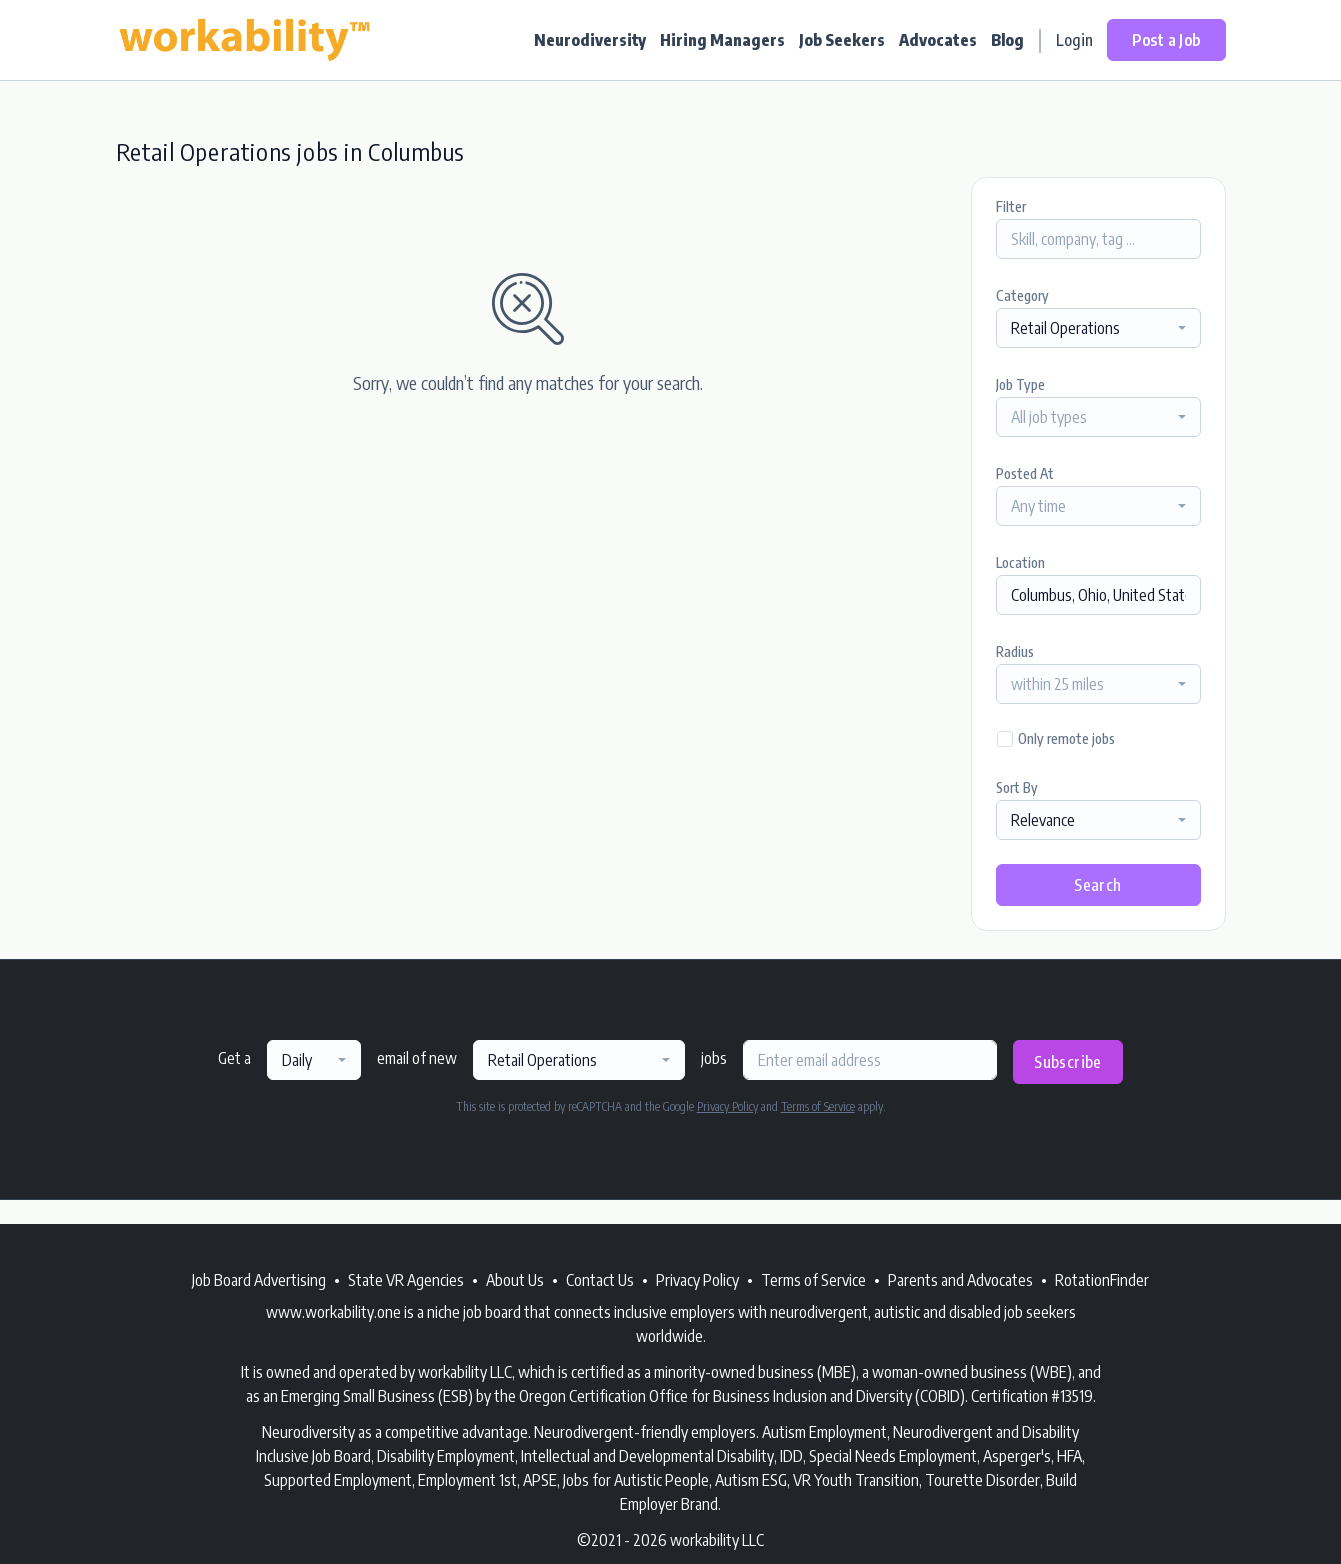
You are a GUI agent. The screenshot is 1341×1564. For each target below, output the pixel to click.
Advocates (938, 40)
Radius (1015, 651)
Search (1097, 885)
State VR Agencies (406, 1280)
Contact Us (600, 1280)
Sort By (1017, 787)
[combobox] (1098, 328)
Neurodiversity (590, 40)
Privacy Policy (727, 1106)
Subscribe (1068, 1062)
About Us (515, 1280)
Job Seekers (842, 40)
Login (1074, 40)
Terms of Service (818, 1106)
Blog (1007, 40)
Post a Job (1166, 40)
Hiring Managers (722, 40)
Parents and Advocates (960, 1280)
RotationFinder (1102, 1280)
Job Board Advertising (259, 1280)
